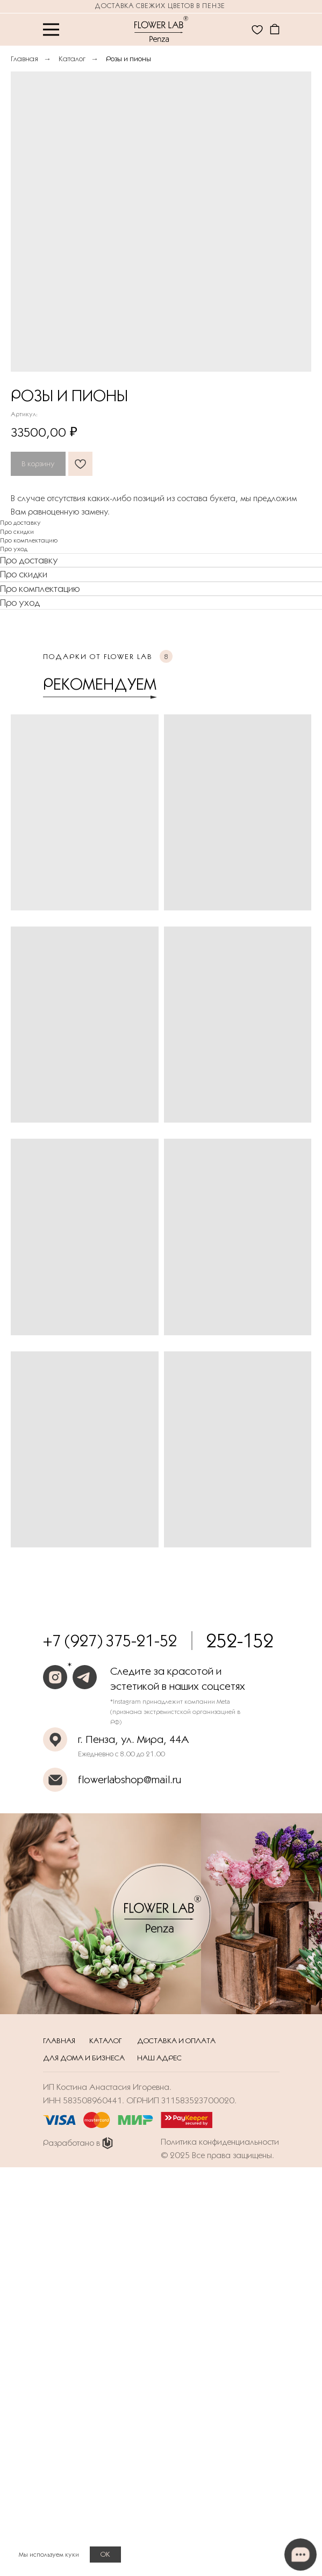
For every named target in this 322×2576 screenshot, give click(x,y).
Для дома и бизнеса (84, 2057)
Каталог (72, 58)
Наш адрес (159, 2057)
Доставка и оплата (176, 2040)
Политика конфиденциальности (220, 2141)
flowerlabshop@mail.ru (129, 1779)
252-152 (240, 1640)
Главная (24, 58)
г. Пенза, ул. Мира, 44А (133, 1739)
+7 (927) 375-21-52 (110, 1640)
